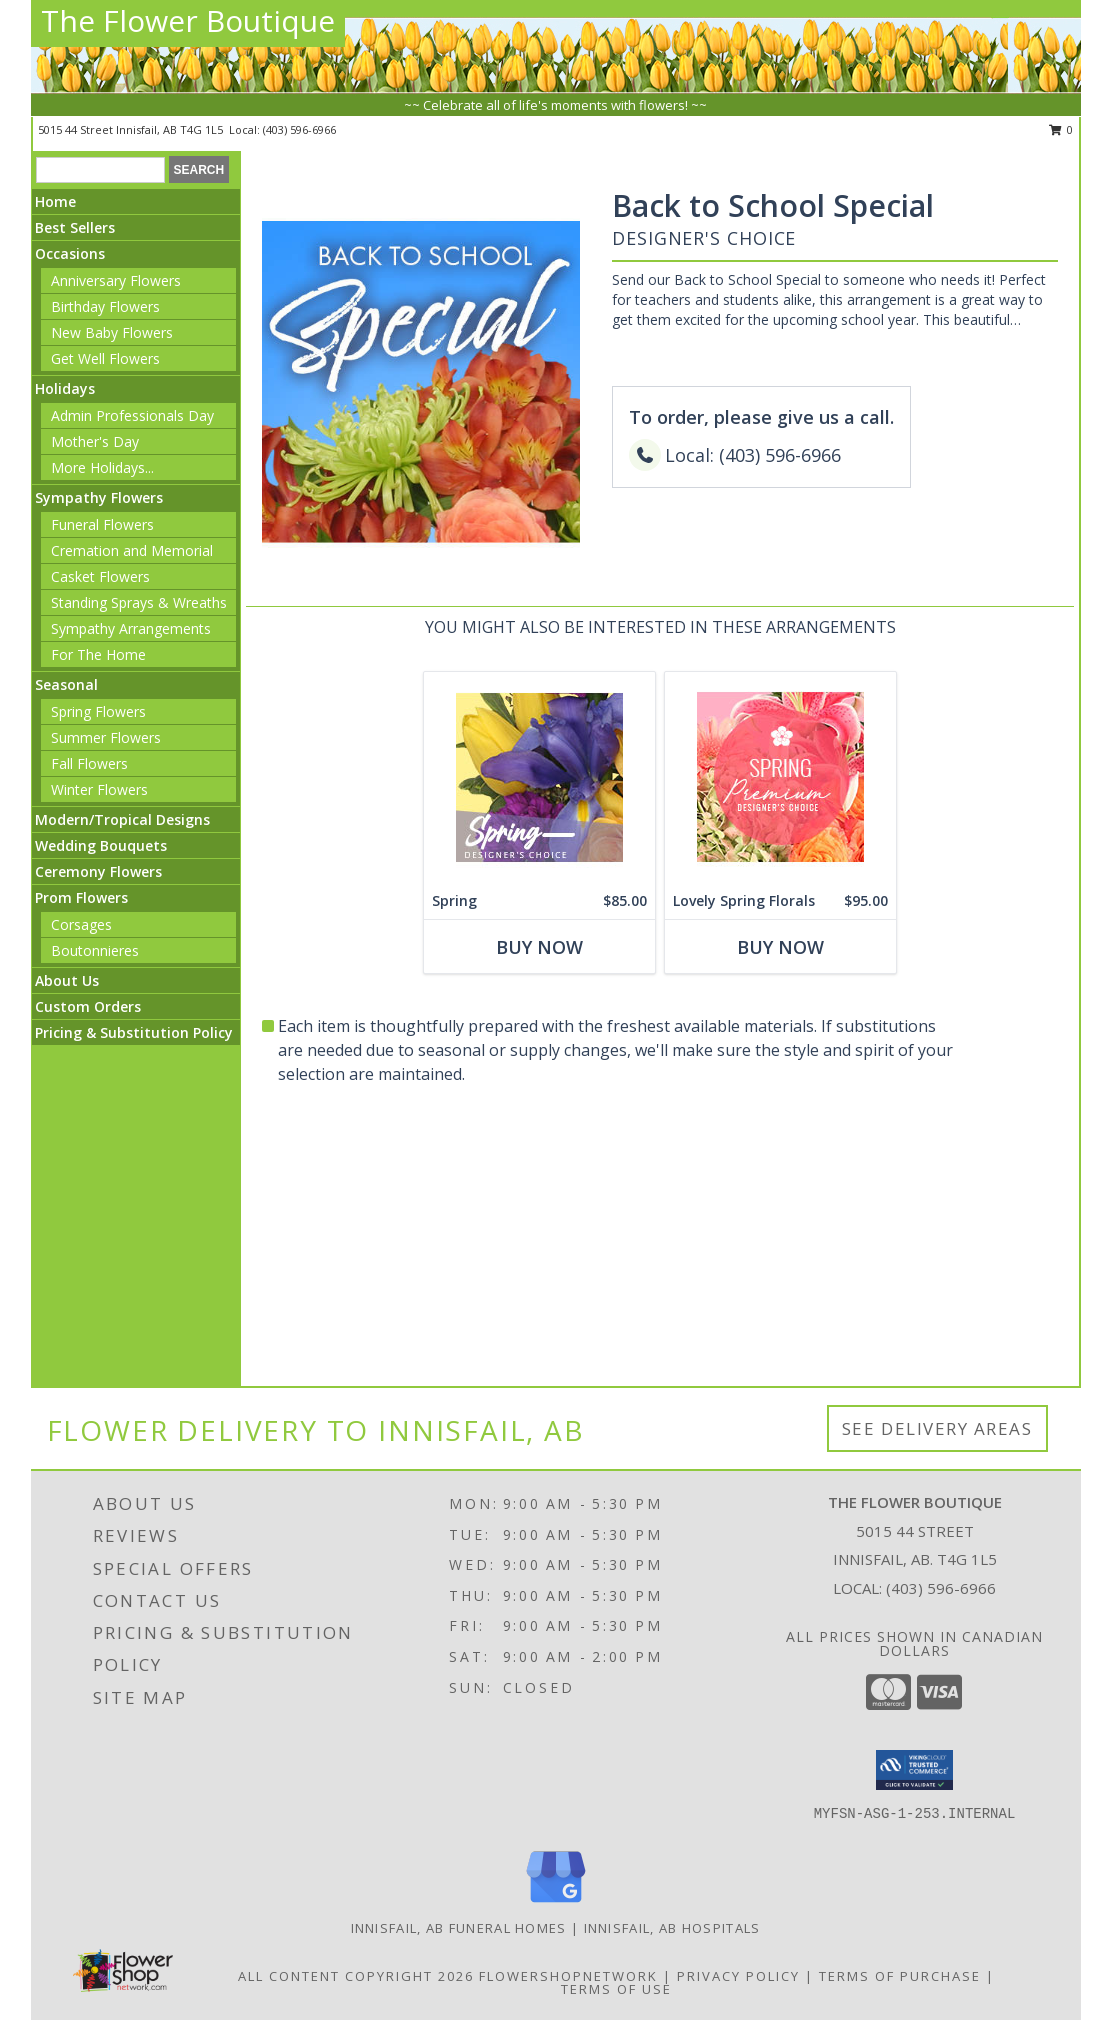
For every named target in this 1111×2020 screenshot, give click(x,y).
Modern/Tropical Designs (122, 819)
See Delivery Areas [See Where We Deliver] (937, 1428)
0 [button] (1061, 129)
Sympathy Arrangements (131, 628)
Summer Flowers (106, 737)
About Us (67, 980)
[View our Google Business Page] (556, 1903)
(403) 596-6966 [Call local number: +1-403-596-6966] (299, 129)
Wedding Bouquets (101, 845)
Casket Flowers (100, 576)
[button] (914, 1770)
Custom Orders (88, 1006)
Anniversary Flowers (116, 280)
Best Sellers (75, 227)
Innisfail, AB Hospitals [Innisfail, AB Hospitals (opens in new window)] (672, 1928)
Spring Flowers (98, 711)
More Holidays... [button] (102, 467)
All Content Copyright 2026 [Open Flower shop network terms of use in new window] (356, 1976)
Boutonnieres (95, 950)
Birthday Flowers (105, 306)
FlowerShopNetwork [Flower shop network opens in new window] (568, 1976)
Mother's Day (95, 441)
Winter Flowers (99, 789)
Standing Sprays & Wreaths (139, 602)
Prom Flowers (81, 897)
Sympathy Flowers (99, 497)
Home (55, 201)
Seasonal (66, 684)
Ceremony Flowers (98, 871)
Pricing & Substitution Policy (134, 1032)
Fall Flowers (89, 763)
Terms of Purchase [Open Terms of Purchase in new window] (900, 1976)
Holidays (65, 388)
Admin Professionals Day (132, 415)
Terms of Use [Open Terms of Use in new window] (616, 1989)
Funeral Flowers (102, 524)
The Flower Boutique (188, 20)
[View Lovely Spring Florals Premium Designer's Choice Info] (780, 777)
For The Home (98, 654)
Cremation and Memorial (132, 550)
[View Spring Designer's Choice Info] (539, 777)
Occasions (70, 253)
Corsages (81, 924)
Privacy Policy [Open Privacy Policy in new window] (738, 1976)
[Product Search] (100, 170)
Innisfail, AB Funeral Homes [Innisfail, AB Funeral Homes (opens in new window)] (459, 1928)
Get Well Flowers (105, 358)
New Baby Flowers (112, 332)
